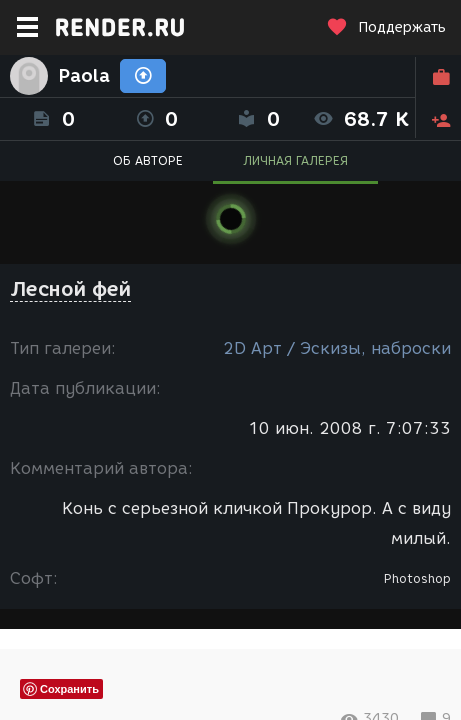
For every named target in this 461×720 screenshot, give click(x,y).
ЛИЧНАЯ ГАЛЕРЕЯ (295, 160)
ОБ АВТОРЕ (148, 160)
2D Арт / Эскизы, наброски (337, 348)
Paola (84, 76)
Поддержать (386, 27)
